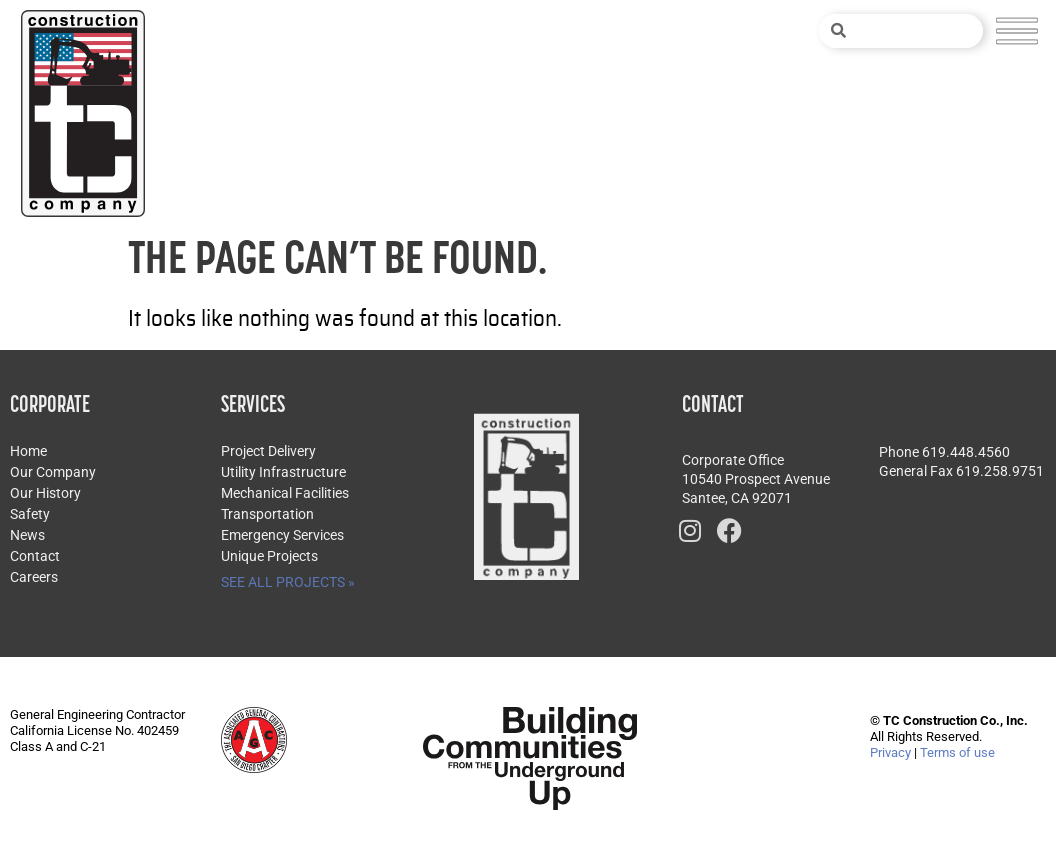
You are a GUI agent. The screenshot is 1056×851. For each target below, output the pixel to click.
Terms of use (957, 752)
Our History (45, 493)
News (27, 535)
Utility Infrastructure (283, 472)
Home (28, 451)
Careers (34, 577)
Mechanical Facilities (285, 493)
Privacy (890, 752)
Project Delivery (268, 451)
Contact (35, 556)
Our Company (53, 472)
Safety (30, 514)
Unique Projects (269, 556)
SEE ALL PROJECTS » (288, 582)
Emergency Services (282, 535)
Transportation (267, 514)
